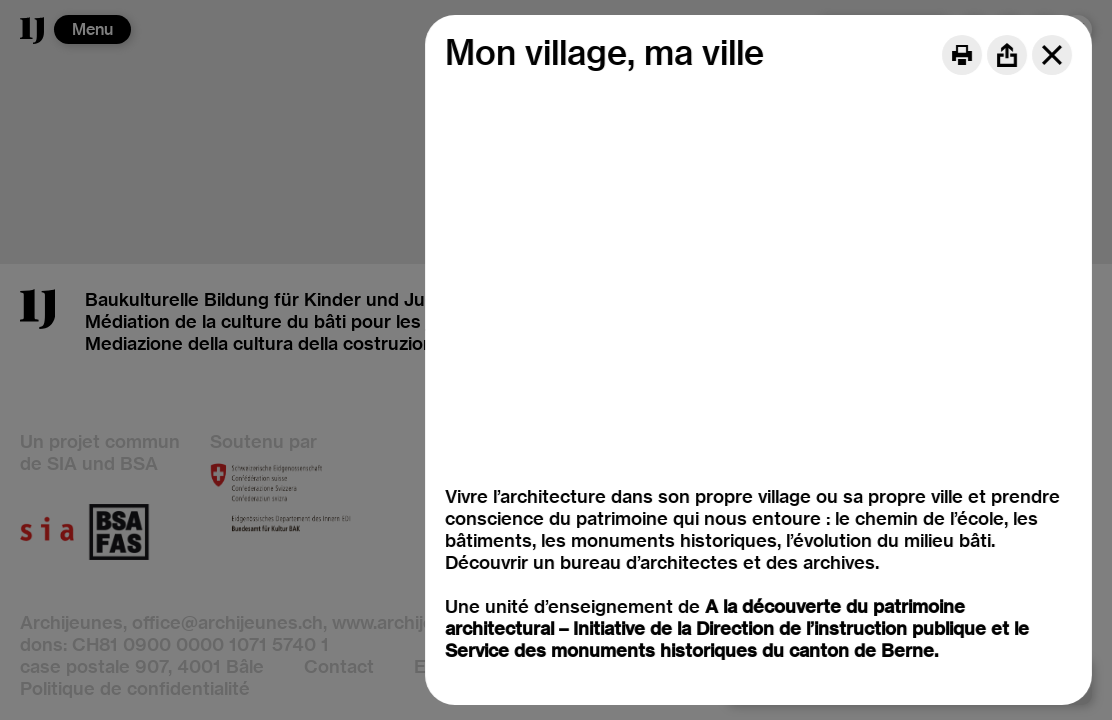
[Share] (1007, 55)
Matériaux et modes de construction (642, 444)
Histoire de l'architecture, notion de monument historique (732, 378)
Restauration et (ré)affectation (616, 488)
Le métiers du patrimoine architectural (650, 466)
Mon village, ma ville (569, 400)
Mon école (530, 422)
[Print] (962, 55)
